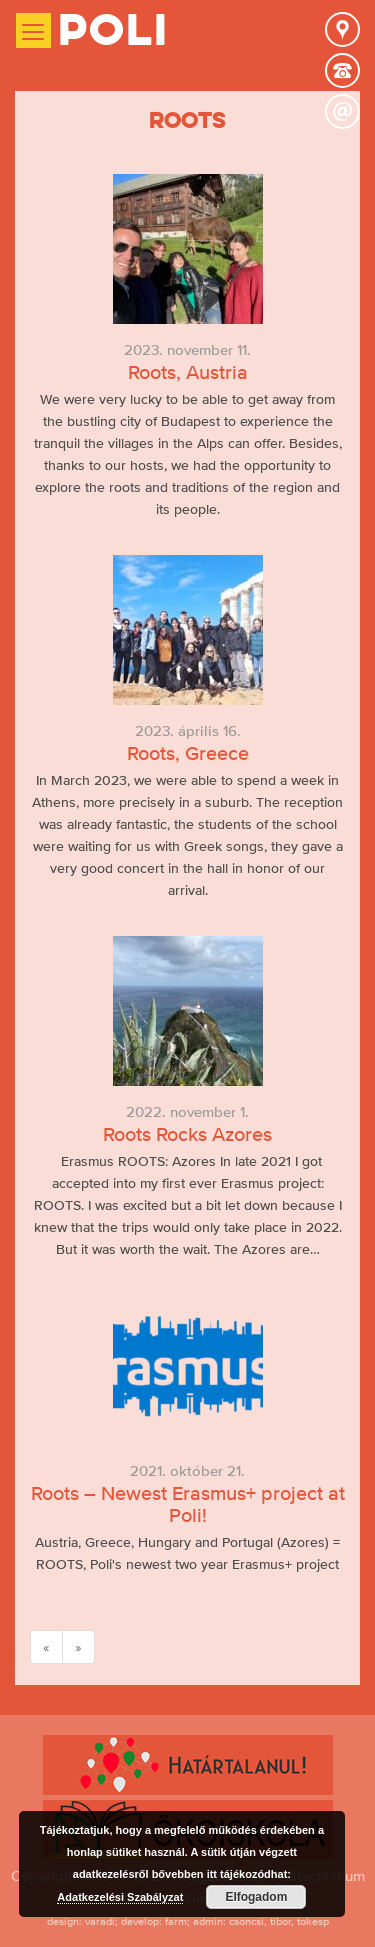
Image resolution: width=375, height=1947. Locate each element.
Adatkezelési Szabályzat (120, 1897)
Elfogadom (256, 1897)
